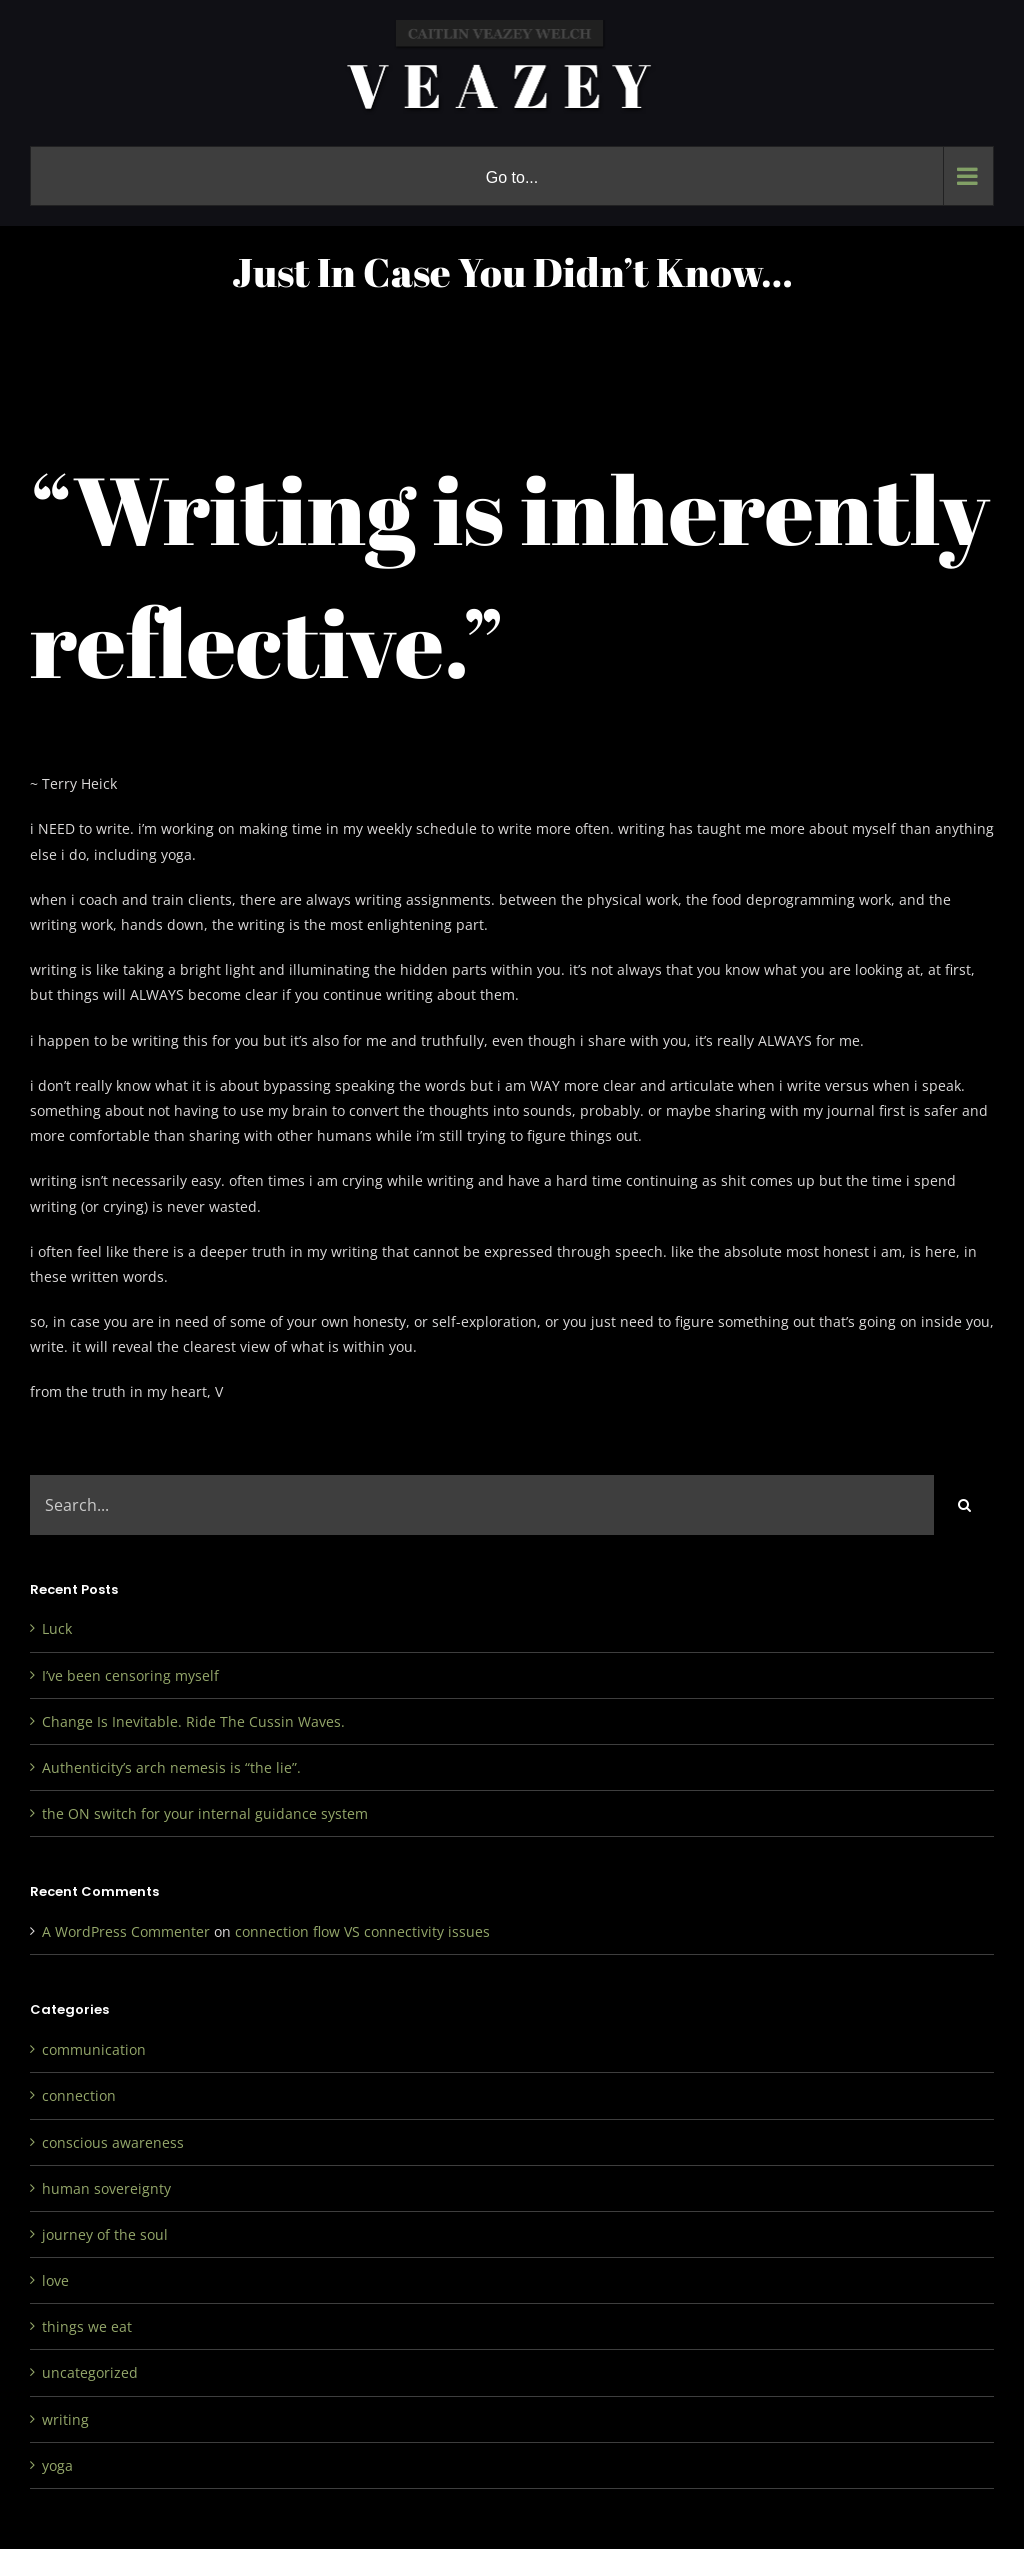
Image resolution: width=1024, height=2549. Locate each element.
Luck (57, 1628)
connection (79, 2095)
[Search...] (482, 1505)
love (55, 2280)
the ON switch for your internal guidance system (205, 1813)
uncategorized (90, 2372)
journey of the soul (105, 2234)
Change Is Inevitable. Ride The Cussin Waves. (193, 1721)
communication (94, 2049)
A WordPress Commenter (126, 1931)
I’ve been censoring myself (130, 1675)
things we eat (87, 2326)
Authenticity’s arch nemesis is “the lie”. (171, 1767)
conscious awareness (113, 2142)
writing (65, 2419)
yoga (57, 2465)
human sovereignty (106, 2188)
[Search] (964, 1505)
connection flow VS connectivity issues (362, 1931)
